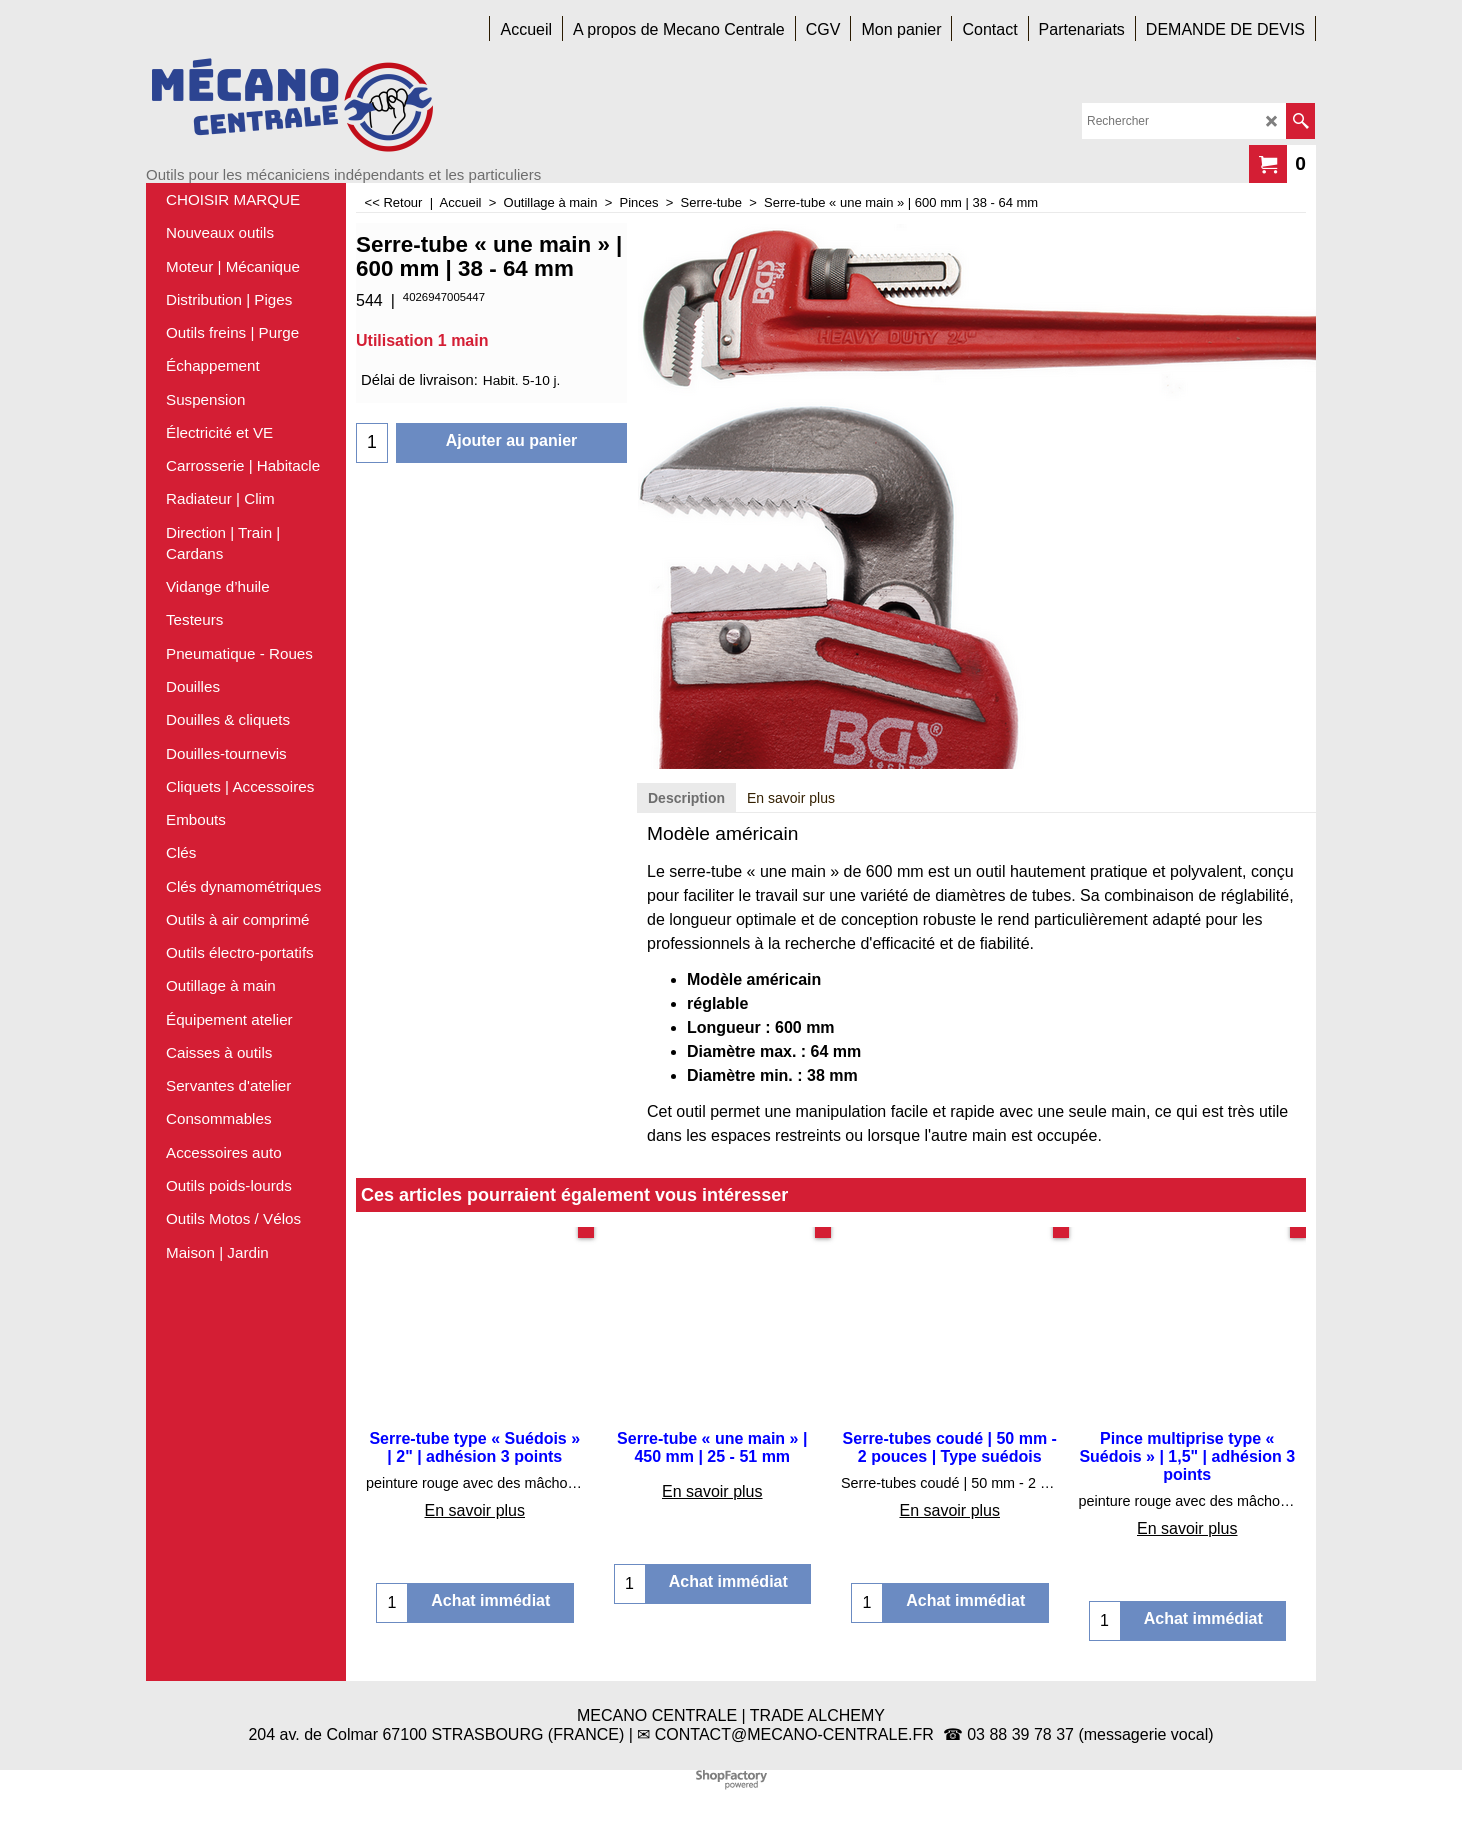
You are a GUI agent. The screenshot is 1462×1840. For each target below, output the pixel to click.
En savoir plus (791, 798)
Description (686, 798)
